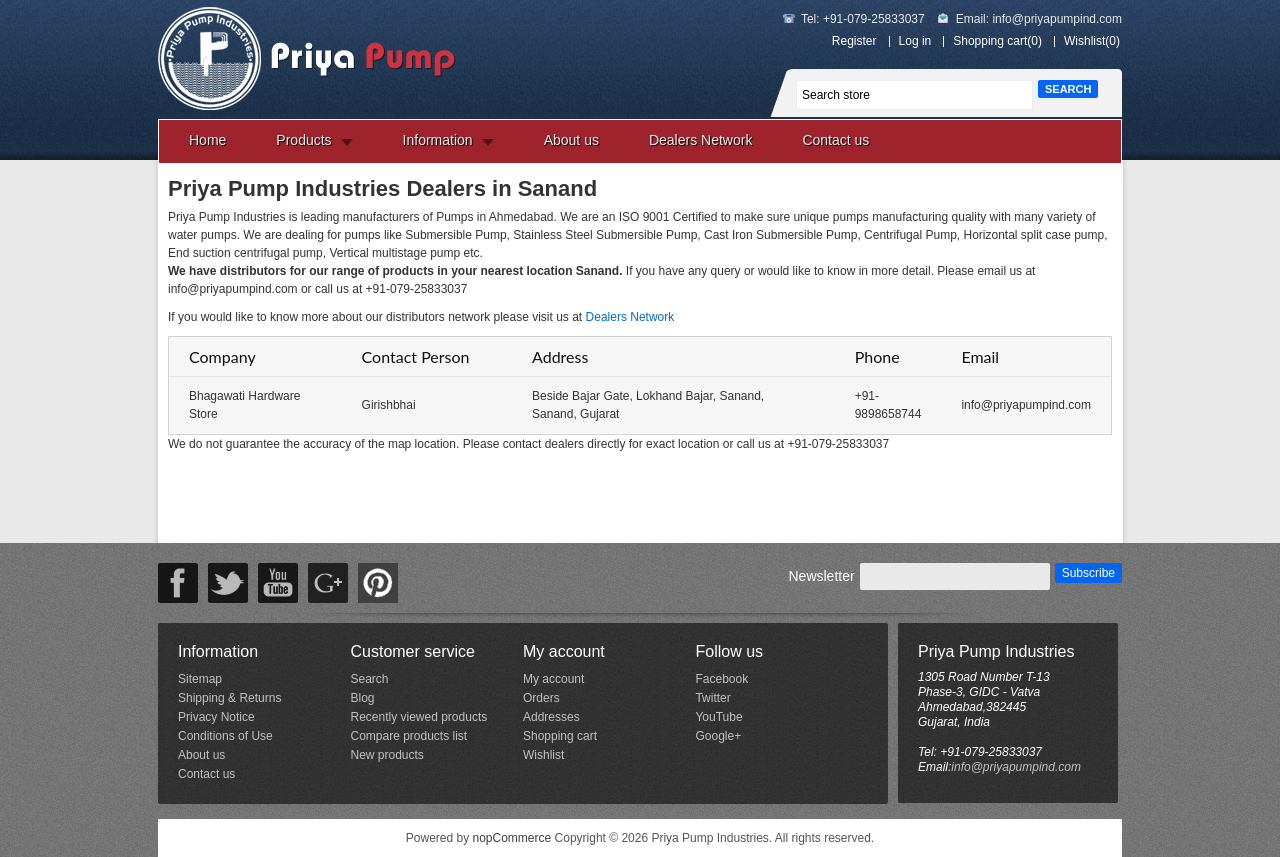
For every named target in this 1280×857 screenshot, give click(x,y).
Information (438, 140)
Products (303, 140)
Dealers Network (700, 140)
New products (386, 755)
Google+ (718, 736)
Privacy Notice (216, 717)
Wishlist (543, 755)
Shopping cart (560, 736)
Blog (362, 698)
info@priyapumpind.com (1057, 19)
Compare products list (408, 736)
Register (854, 41)
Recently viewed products (418, 717)
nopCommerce (512, 838)
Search (369, 679)
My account (553, 679)
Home (207, 140)
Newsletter (821, 576)
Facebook (721, 679)
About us (571, 140)
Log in (915, 41)
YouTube (718, 717)
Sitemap (200, 679)
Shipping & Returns (229, 698)
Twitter (712, 698)
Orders (541, 698)
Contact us (835, 140)
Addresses (551, 717)
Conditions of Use (225, 736)
